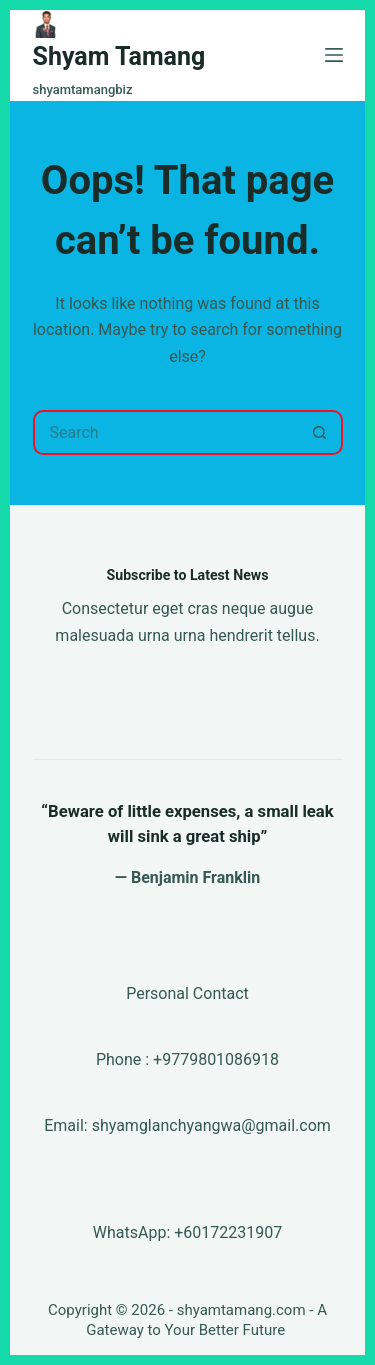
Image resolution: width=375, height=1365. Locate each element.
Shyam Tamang (119, 56)
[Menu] (334, 55)
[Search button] (320, 432)
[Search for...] (165, 432)
